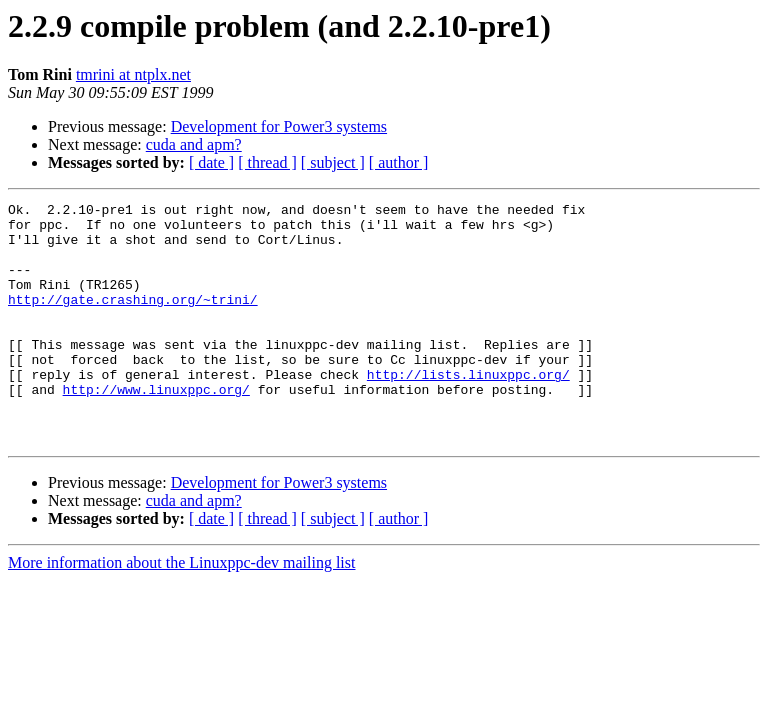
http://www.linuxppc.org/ (156, 428)
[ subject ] (333, 162)
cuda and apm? (194, 144)
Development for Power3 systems (279, 126)
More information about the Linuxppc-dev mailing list (181, 610)
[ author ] (399, 162)
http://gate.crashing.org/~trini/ (133, 320)
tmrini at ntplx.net (133, 74)
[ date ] (211, 162)
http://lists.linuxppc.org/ (468, 410)
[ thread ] (267, 162)
